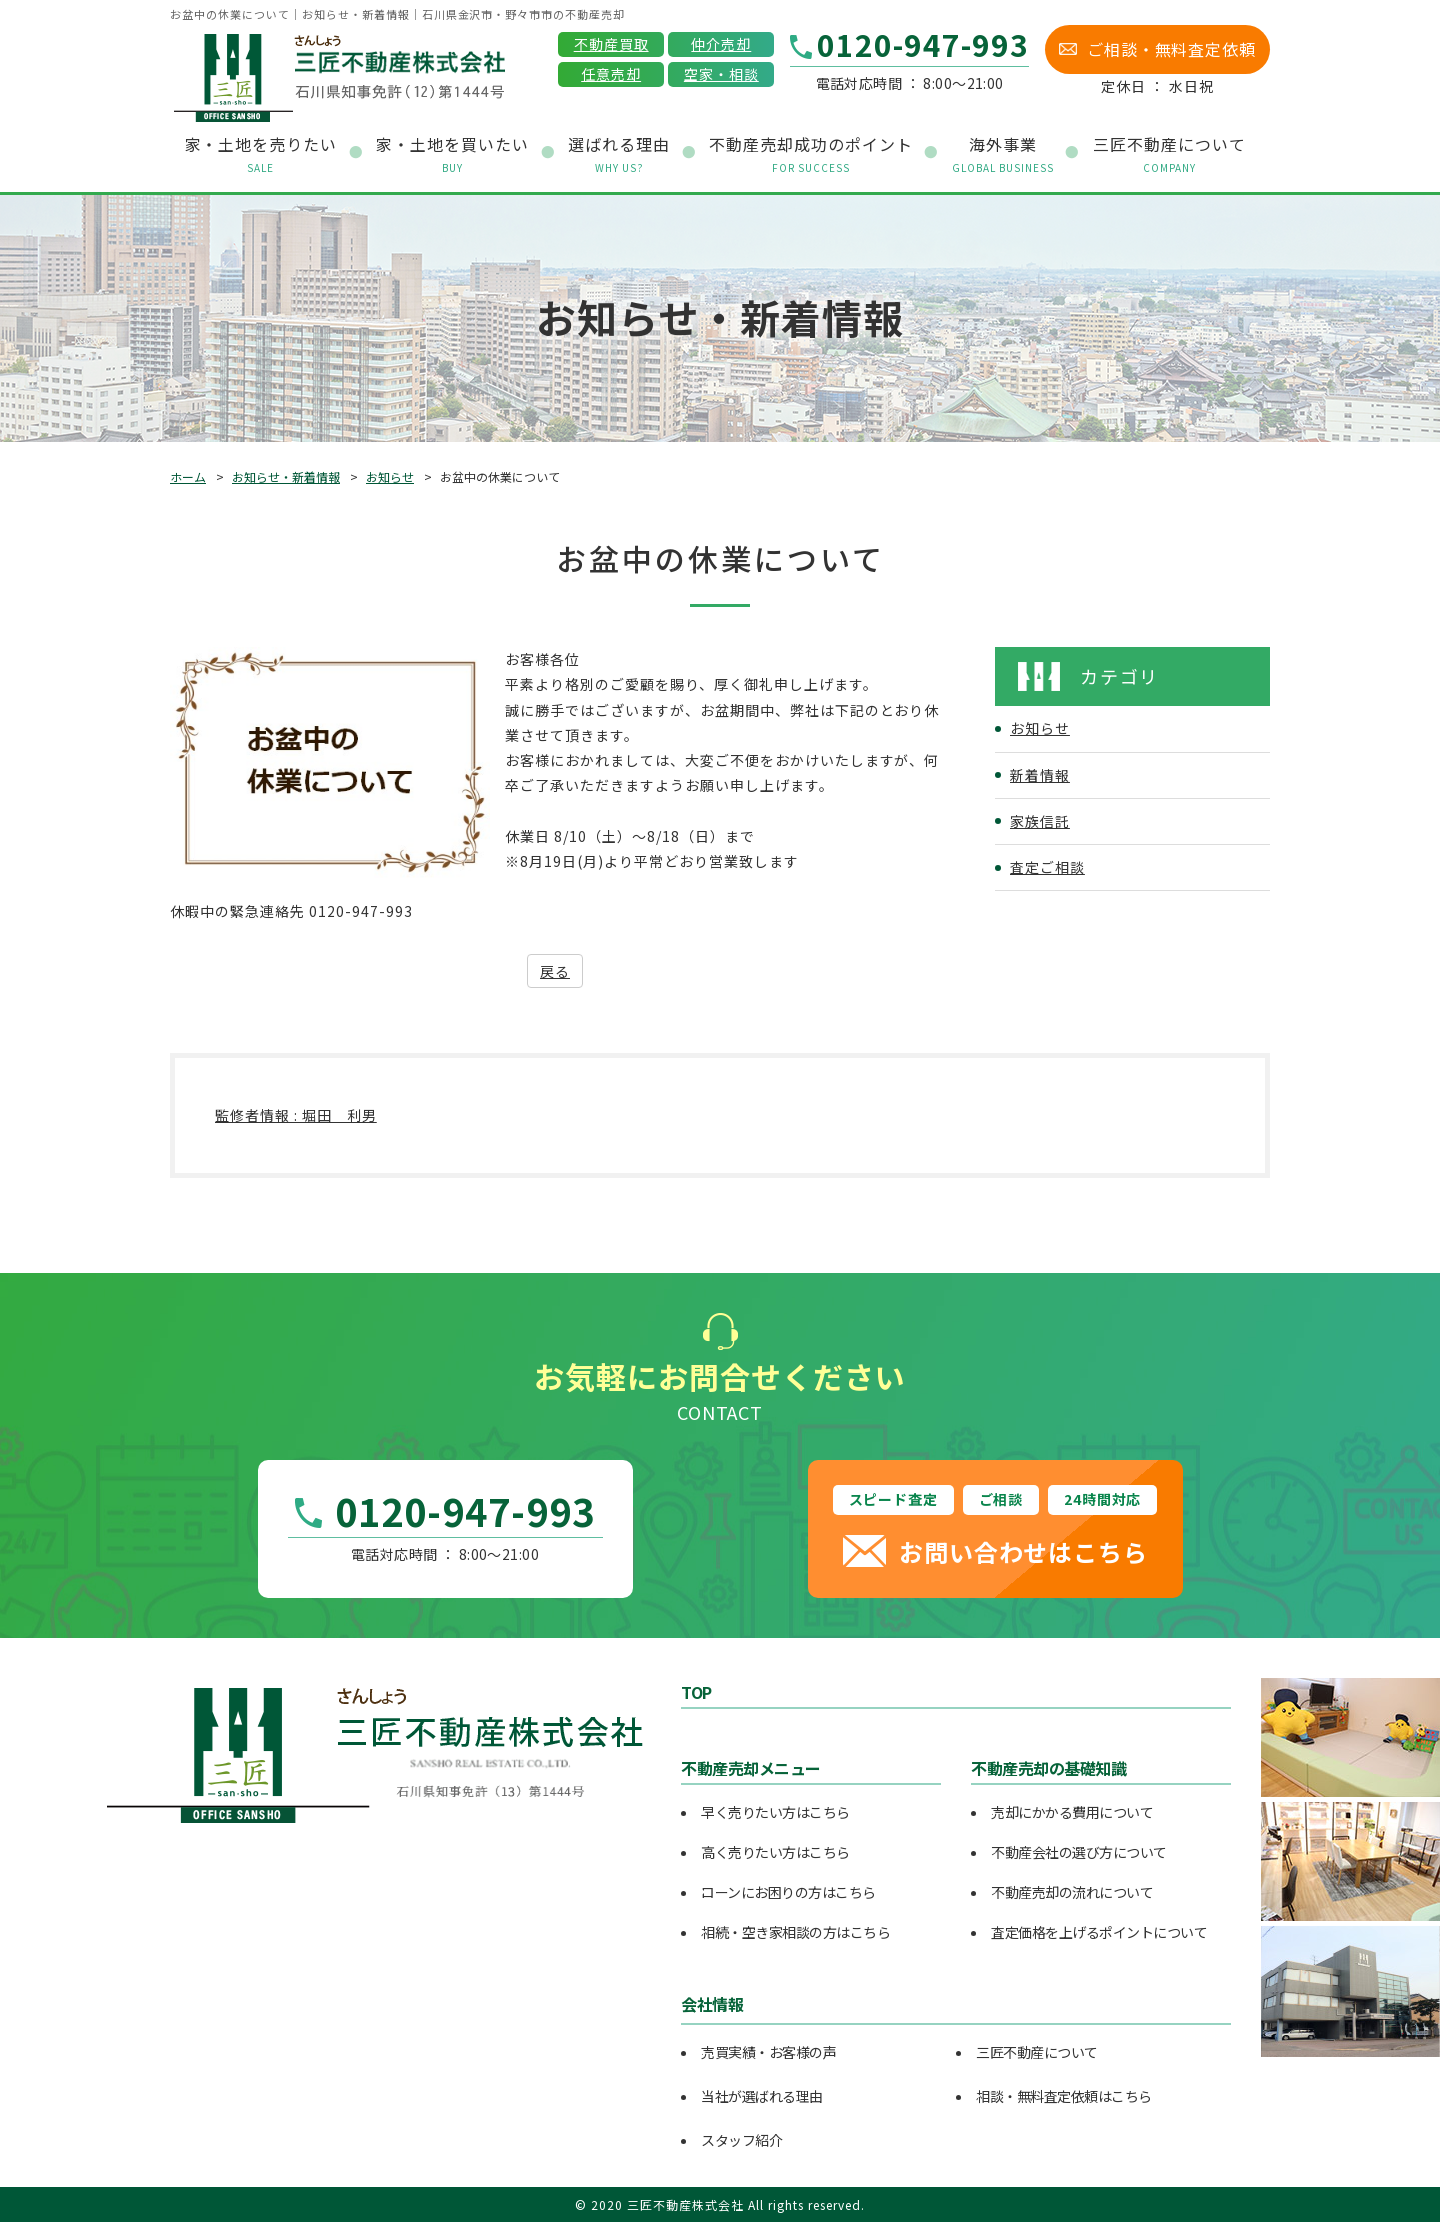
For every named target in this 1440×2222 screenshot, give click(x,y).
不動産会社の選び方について (1079, 1852)
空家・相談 (721, 74)
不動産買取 (611, 44)
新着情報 (1040, 775)
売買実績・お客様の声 (768, 2052)
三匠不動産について (1037, 2052)
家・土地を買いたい (453, 154)
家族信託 (1040, 821)
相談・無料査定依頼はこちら (1064, 2096)
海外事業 (1002, 154)
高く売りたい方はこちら (775, 1852)
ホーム (188, 476)
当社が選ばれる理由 (762, 2096)
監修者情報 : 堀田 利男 (296, 1115)
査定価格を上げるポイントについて (1099, 1932)
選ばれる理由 (619, 154)
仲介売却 (721, 44)
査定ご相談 (1047, 867)
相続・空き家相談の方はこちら (795, 1932)
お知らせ (390, 476)
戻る (555, 971)
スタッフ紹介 (741, 2140)
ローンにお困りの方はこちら (788, 1892)
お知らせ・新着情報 (286, 476)
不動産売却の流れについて (1072, 1892)
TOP (696, 1692)
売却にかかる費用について (1072, 1812)
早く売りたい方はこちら (775, 1812)
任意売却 (611, 74)
